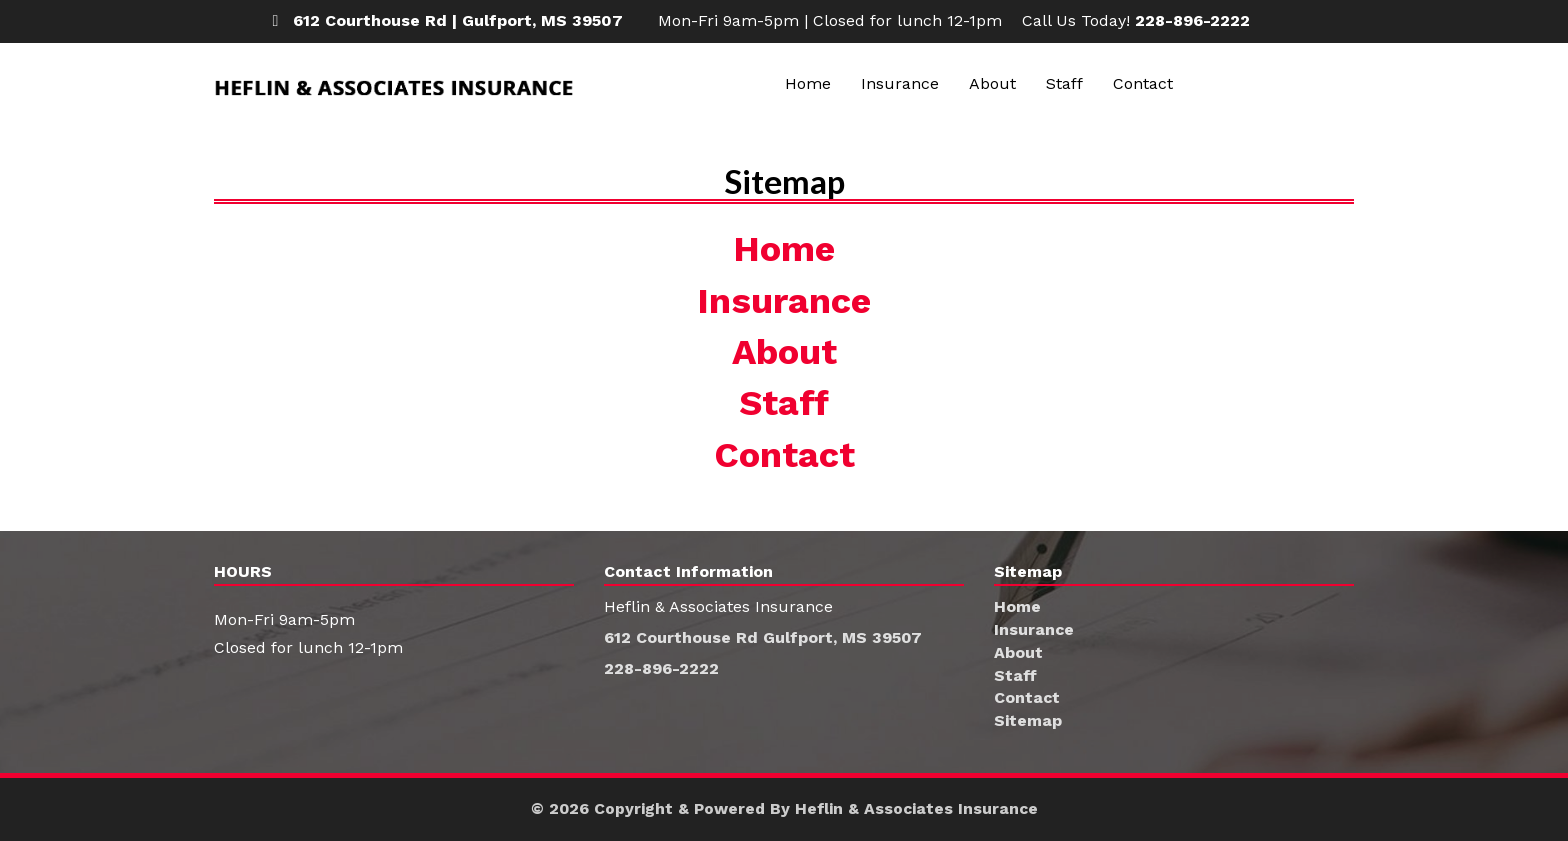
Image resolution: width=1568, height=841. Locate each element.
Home (808, 83)
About (992, 83)
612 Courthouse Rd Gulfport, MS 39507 (764, 637)
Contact (1143, 83)
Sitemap (1028, 720)
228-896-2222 (1192, 20)
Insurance (900, 83)
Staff (1064, 83)
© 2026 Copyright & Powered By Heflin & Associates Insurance (784, 808)
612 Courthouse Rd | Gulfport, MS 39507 (458, 20)
